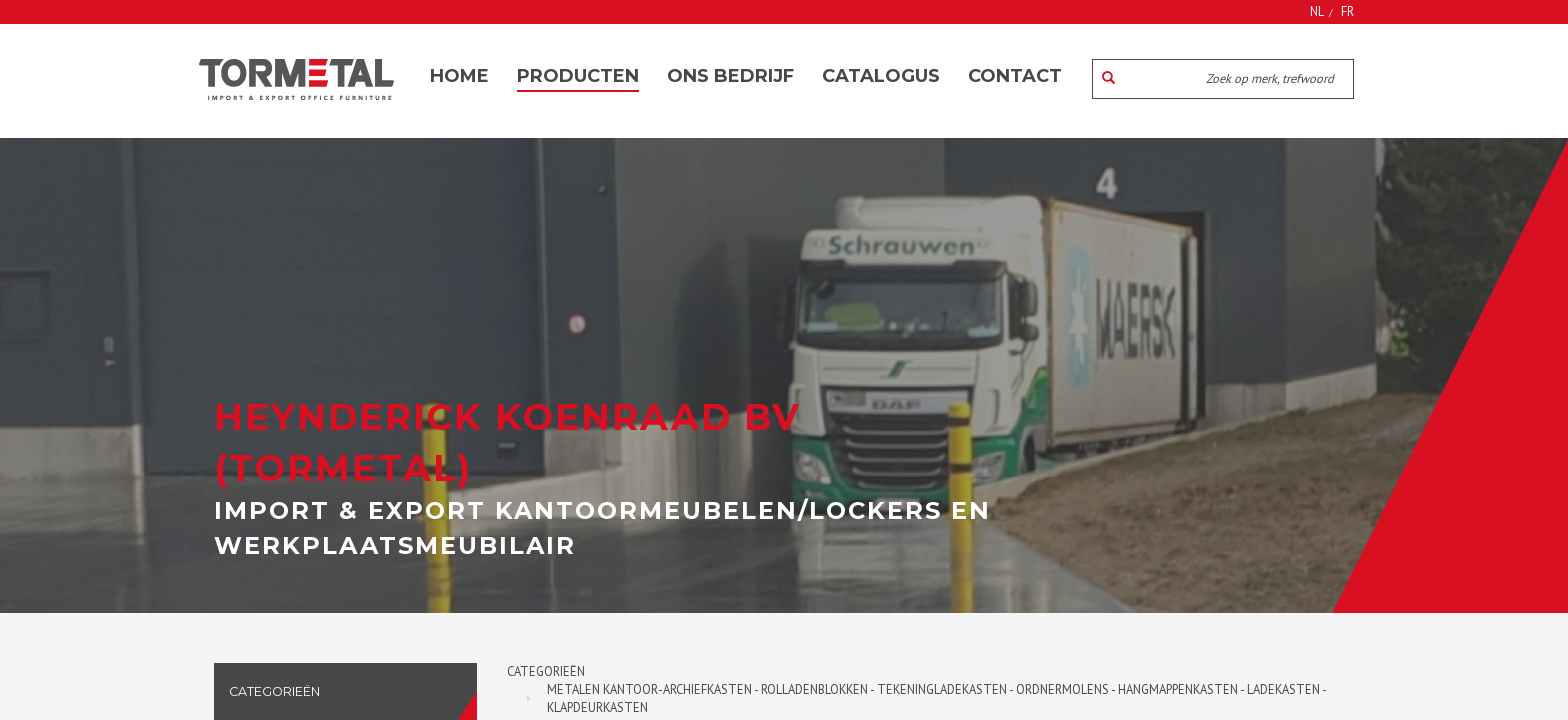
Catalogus (881, 76)
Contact (1015, 76)
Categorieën (546, 671)
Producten (578, 76)
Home (459, 76)
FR (1347, 11)
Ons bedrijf (730, 76)
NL (1317, 11)
